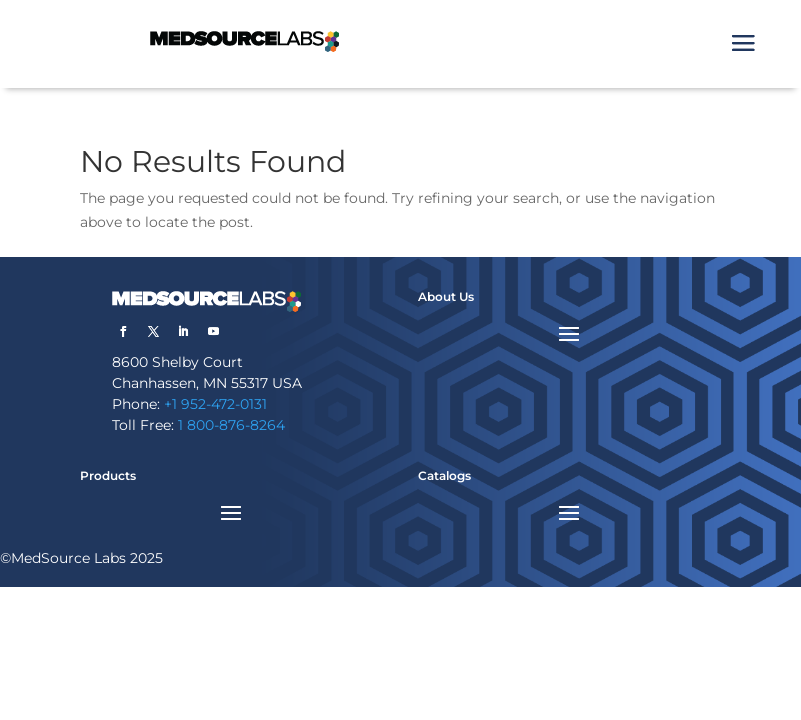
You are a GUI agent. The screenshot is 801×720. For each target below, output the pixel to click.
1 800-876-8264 (231, 425)
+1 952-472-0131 (215, 404)
